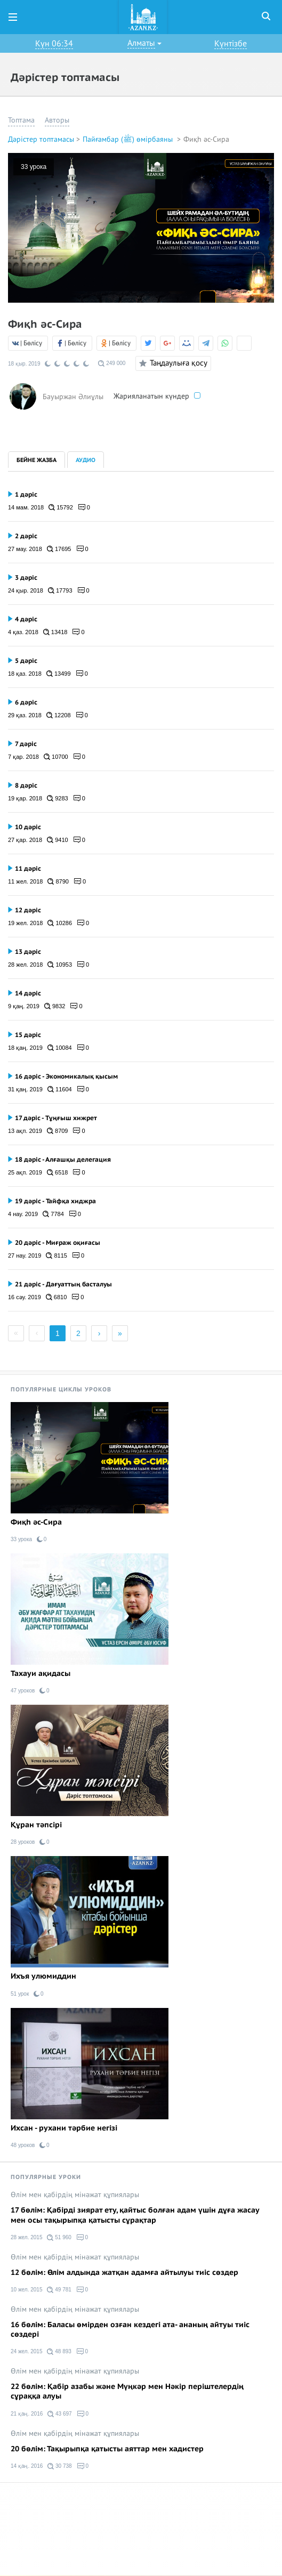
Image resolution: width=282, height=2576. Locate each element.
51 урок (20, 1994)
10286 (59, 923)
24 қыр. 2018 (25, 590)
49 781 (59, 2290)
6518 (57, 1172)
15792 (61, 507)
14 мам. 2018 (26, 507)
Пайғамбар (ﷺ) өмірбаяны (129, 139)
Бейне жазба (37, 460)
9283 (57, 798)
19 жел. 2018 (25, 923)
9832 (55, 1006)
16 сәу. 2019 (24, 1297)
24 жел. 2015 (26, 2351)
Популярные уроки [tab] (46, 2177)
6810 (56, 1297)
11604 (59, 1089)
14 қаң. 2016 (27, 2466)
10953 (59, 964)
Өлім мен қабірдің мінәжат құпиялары (75, 2194)
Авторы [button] (57, 120)
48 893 (59, 2351)
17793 (60, 590)
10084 (59, 1047)
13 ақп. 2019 (25, 1131)
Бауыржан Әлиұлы (73, 396)
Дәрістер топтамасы (41, 139)
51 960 (59, 2237)
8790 (58, 881)
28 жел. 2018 (25, 964)
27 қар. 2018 (25, 840)
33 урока (33, 167)
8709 (57, 1131)
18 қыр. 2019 (24, 364)
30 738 (59, 2466)
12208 (58, 715)
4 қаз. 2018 (23, 632)
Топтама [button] (21, 120)
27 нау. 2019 (24, 1255)
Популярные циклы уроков (61, 1389)
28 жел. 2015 (26, 2237)
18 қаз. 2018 (25, 673)
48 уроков (23, 2145)
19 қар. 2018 (25, 798)
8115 (56, 1255)
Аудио (85, 460)
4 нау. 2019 (23, 1214)
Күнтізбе (230, 43)
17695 (59, 549)
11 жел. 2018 (25, 881)
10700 (56, 757)
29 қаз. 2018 (25, 715)
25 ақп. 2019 (25, 1172)
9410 (57, 840)
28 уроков (23, 1842)
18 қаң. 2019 (25, 1047)
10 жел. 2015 (26, 2290)
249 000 (111, 363)
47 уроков (23, 1691)
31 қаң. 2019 (25, 1089)
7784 (53, 1214)
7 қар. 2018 (23, 757)
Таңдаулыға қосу (171, 363)
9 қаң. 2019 (23, 1006)
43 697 (59, 2414)
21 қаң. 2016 (27, 2414)
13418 (55, 632)
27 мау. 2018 (25, 549)
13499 (58, 673)
